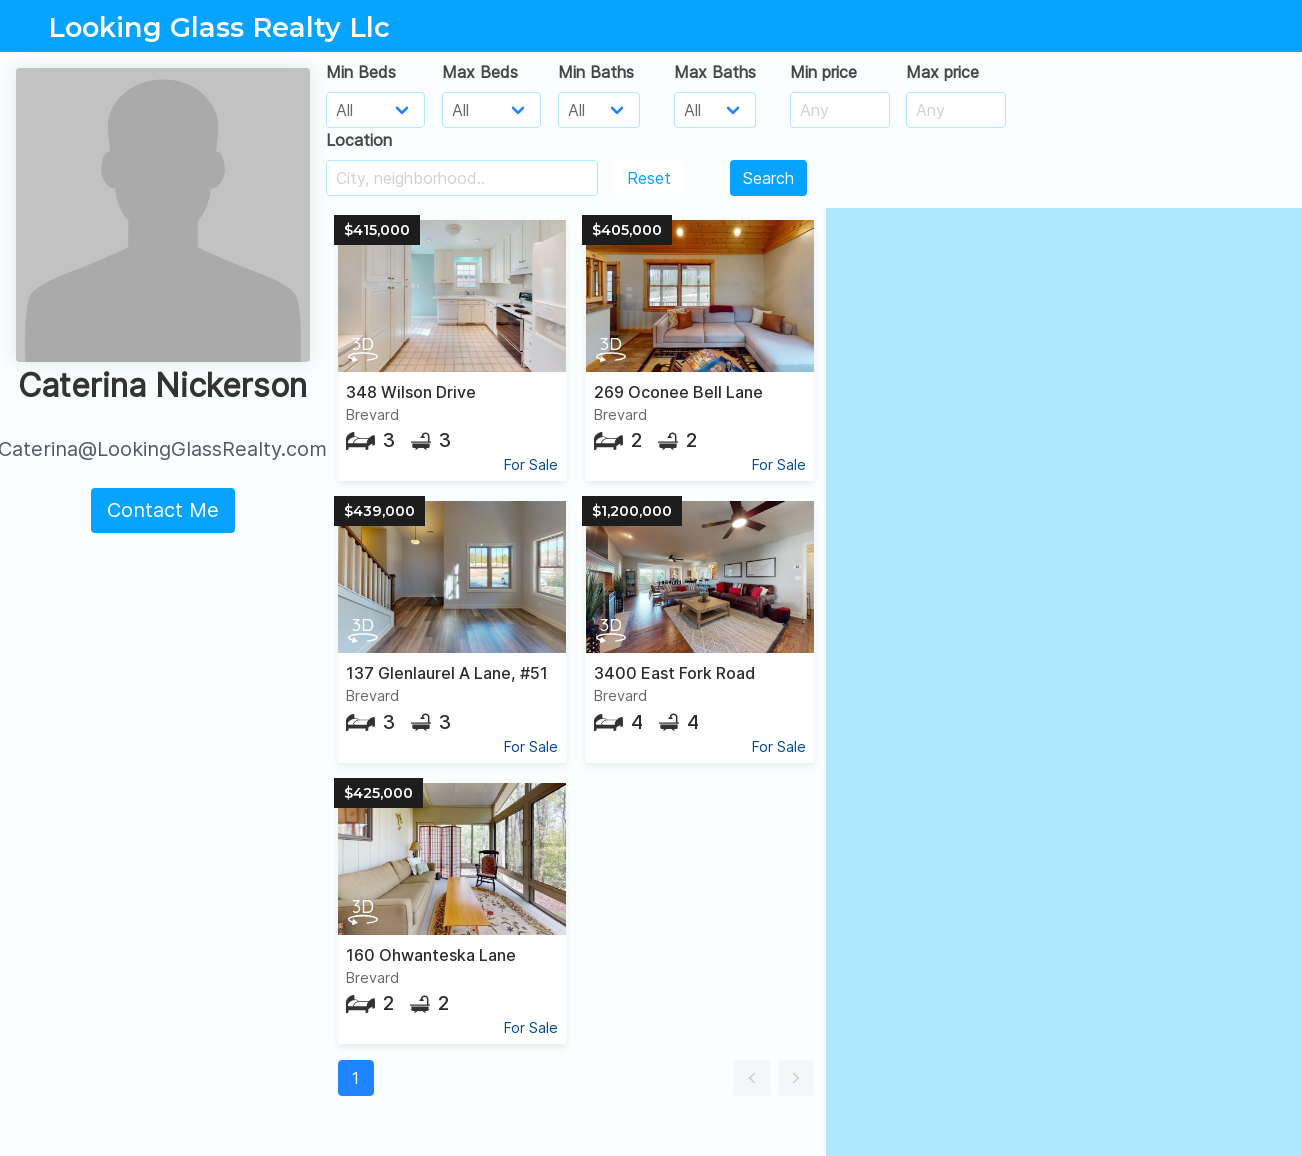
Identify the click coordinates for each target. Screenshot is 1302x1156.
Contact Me (163, 510)
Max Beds (480, 72)
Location (359, 140)
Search (768, 178)
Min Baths (596, 72)
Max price (942, 72)
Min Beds (361, 72)
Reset (649, 178)
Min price (823, 72)
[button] (752, 1078)
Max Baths (715, 72)
